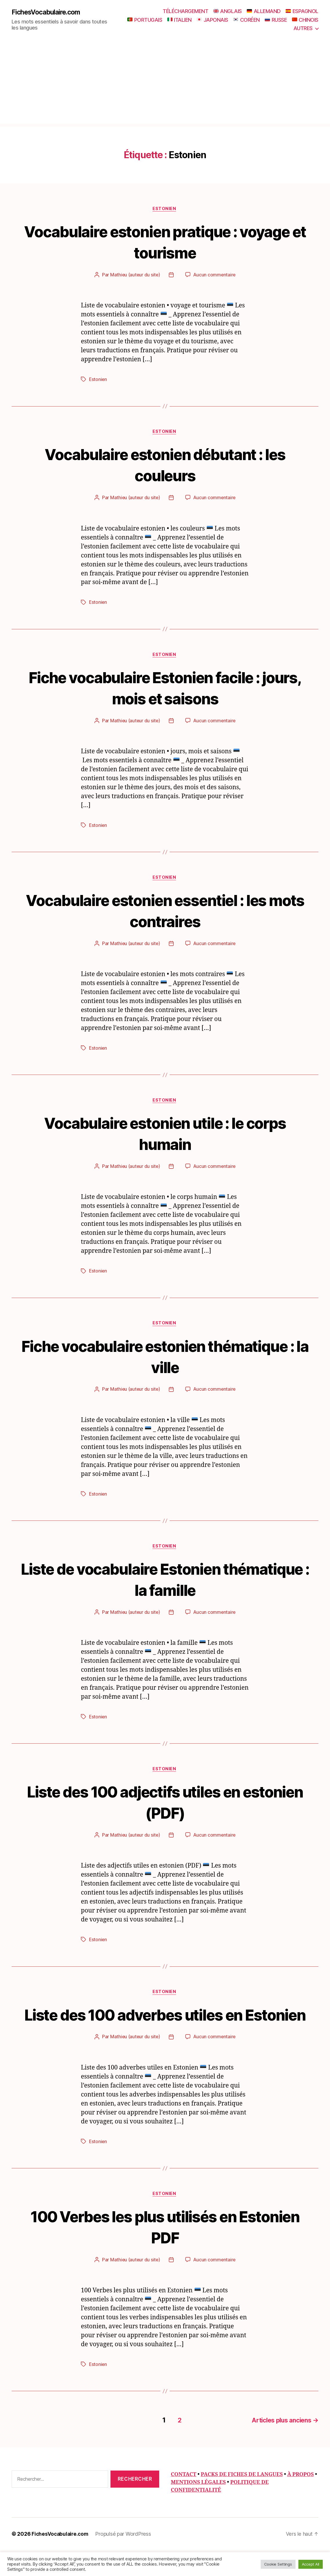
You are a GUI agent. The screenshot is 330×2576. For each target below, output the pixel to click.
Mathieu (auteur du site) (134, 275)
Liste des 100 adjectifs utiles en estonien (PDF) (165, 1806)
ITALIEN (179, 20)
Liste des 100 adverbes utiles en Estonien (165, 2030)
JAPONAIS (212, 20)
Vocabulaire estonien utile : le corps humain (165, 1136)
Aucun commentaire (214, 275)
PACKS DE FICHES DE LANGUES (242, 2500)
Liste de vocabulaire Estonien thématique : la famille (165, 1583)
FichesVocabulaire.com (48, 12)
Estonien (165, 209)
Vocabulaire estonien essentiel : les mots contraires (165, 912)
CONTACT (183, 2500)
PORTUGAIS (144, 20)
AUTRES (303, 28)
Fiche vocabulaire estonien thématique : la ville (165, 1359)
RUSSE (276, 20)
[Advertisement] (165, 83)
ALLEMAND (264, 11)
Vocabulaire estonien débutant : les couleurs (165, 465)
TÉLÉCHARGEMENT (185, 11)
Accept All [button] (310, 2564)
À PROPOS (300, 2500)
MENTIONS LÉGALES (198, 2508)
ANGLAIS (227, 11)
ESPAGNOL (302, 11)
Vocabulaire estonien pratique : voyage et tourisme (165, 242)
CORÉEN (246, 20)
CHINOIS (305, 20)
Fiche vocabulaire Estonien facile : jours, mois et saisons (165, 689)
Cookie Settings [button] (278, 2564)
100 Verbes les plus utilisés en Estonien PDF (165, 2253)
